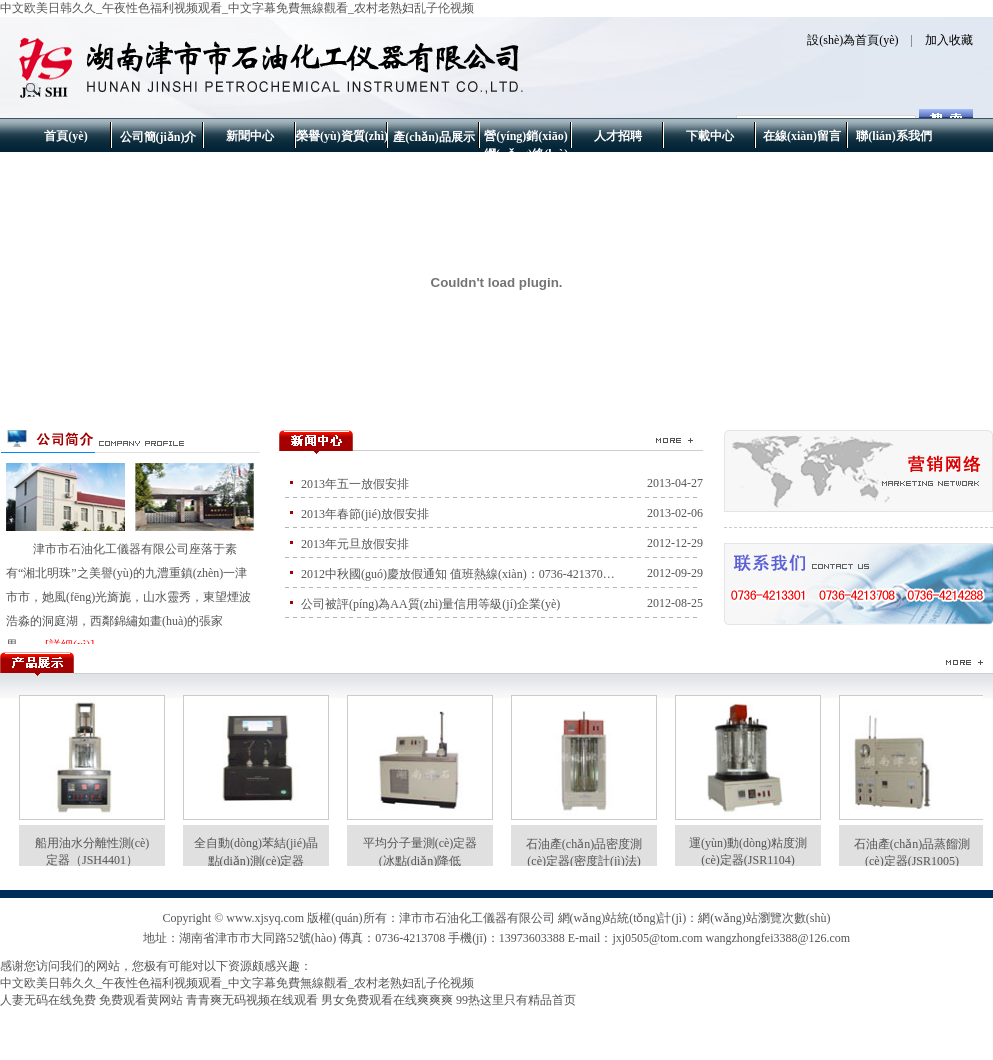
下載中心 (710, 136)
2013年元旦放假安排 (355, 544)
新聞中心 (250, 136)
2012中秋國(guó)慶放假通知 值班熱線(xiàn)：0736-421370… (458, 574)
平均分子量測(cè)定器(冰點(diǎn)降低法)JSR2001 (420, 860)
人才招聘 (618, 136)
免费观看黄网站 (141, 1000)
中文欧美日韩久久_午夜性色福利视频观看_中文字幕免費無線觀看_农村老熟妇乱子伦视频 (237, 8)
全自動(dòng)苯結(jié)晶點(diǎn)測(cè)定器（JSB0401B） (256, 860)
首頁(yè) (65, 136)
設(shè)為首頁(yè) (852, 40)
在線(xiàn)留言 (802, 136)
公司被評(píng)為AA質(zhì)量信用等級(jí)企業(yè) (430, 604)
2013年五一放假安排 (355, 484)
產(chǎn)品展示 (434, 137)
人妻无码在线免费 (48, 1000)
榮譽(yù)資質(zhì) (342, 136)
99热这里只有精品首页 (516, 1000)
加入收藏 (949, 40)
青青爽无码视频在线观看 (252, 1000)
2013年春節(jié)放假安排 (365, 514)
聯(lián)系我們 (893, 136)
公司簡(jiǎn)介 (158, 137)
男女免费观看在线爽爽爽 (387, 1000)
